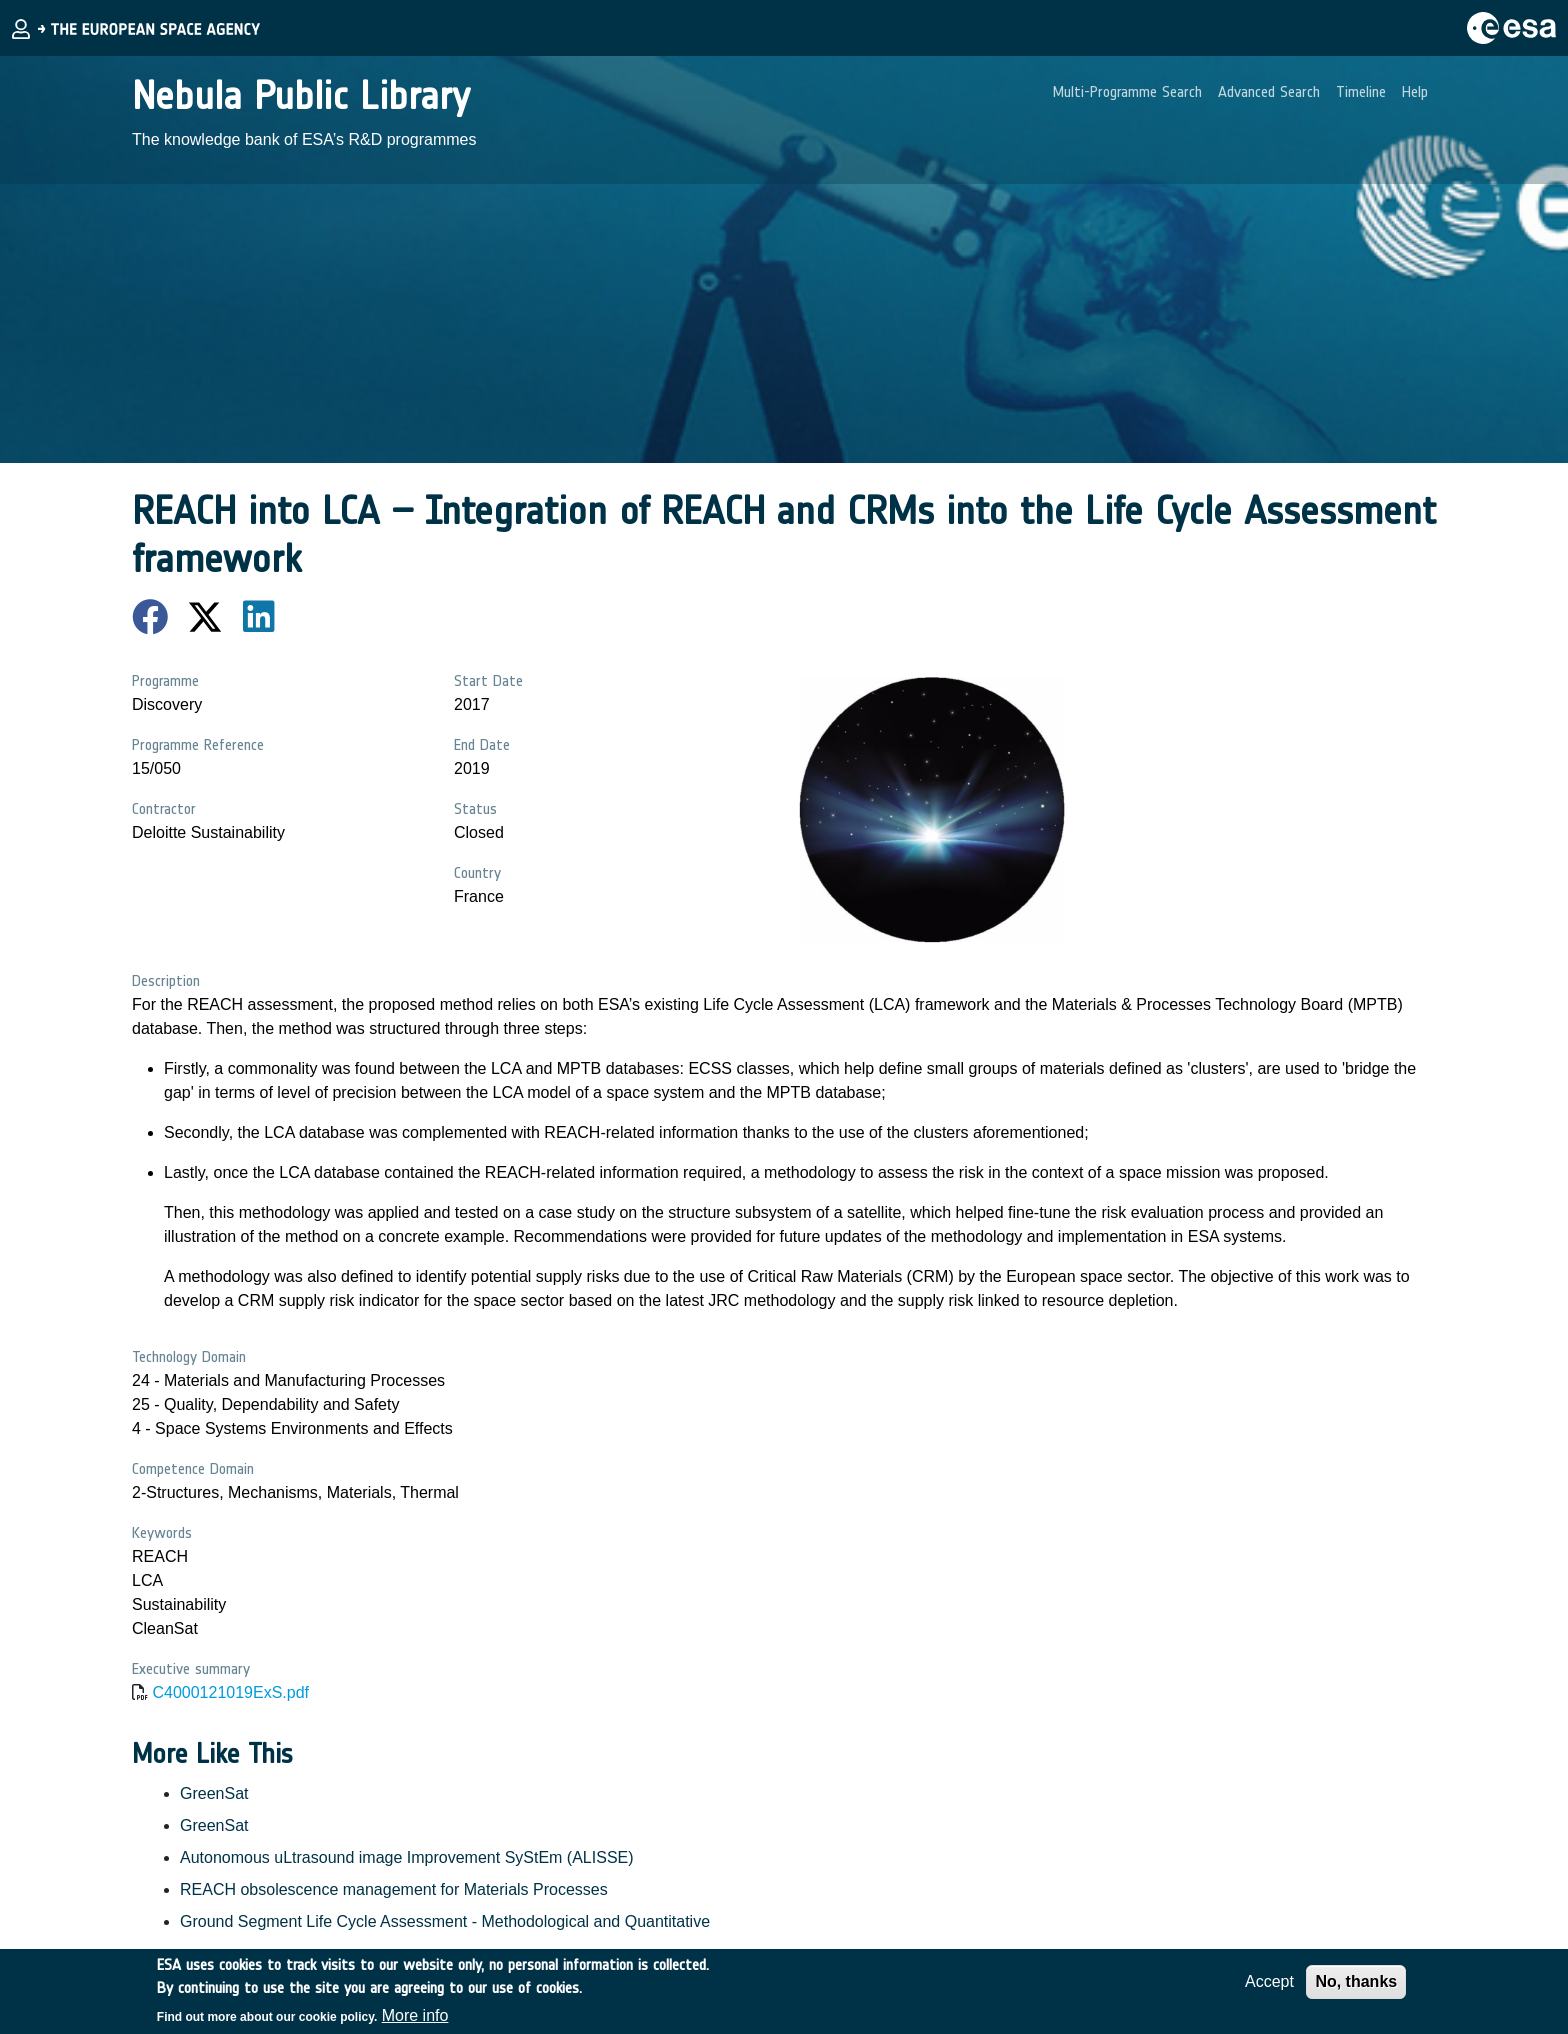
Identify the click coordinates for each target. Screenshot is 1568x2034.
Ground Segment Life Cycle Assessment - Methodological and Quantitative (445, 1921)
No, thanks (1356, 1989)
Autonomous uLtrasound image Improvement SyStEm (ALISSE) (407, 1857)
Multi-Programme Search (1127, 91)
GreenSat (214, 1793)
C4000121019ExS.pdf (230, 1692)
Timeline (1361, 91)
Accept (1269, 1989)
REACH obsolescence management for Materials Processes (394, 1889)
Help (1415, 91)
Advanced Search (1269, 91)
